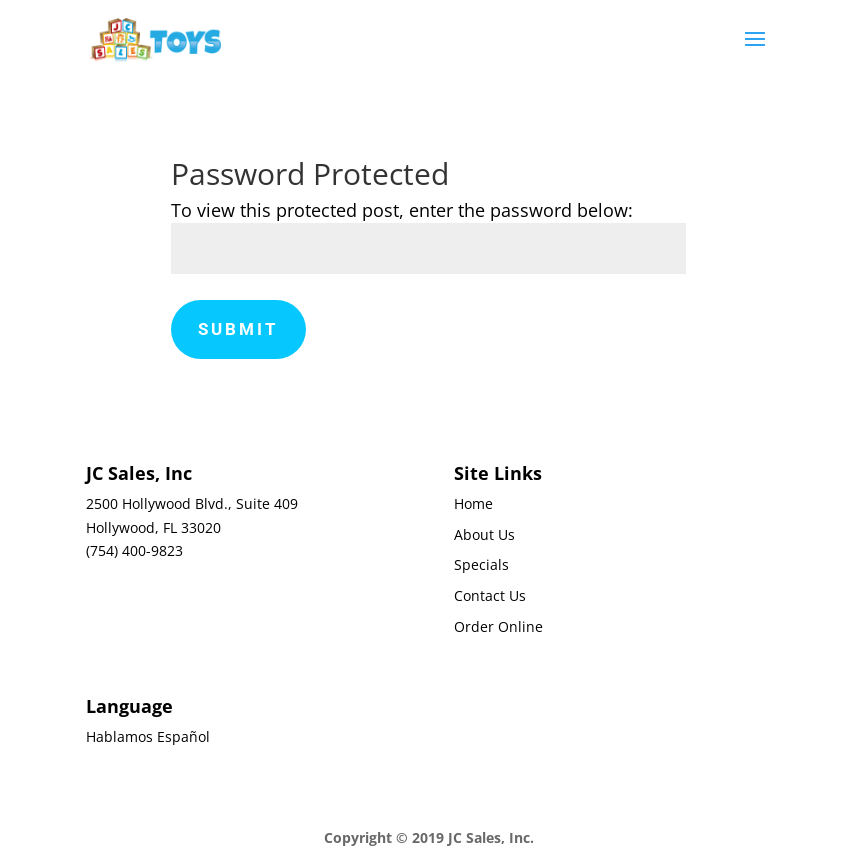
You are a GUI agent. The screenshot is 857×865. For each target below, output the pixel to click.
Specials (481, 564)
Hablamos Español (148, 736)
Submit (238, 329)
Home (473, 503)
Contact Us (490, 595)
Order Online (498, 626)
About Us (484, 534)
